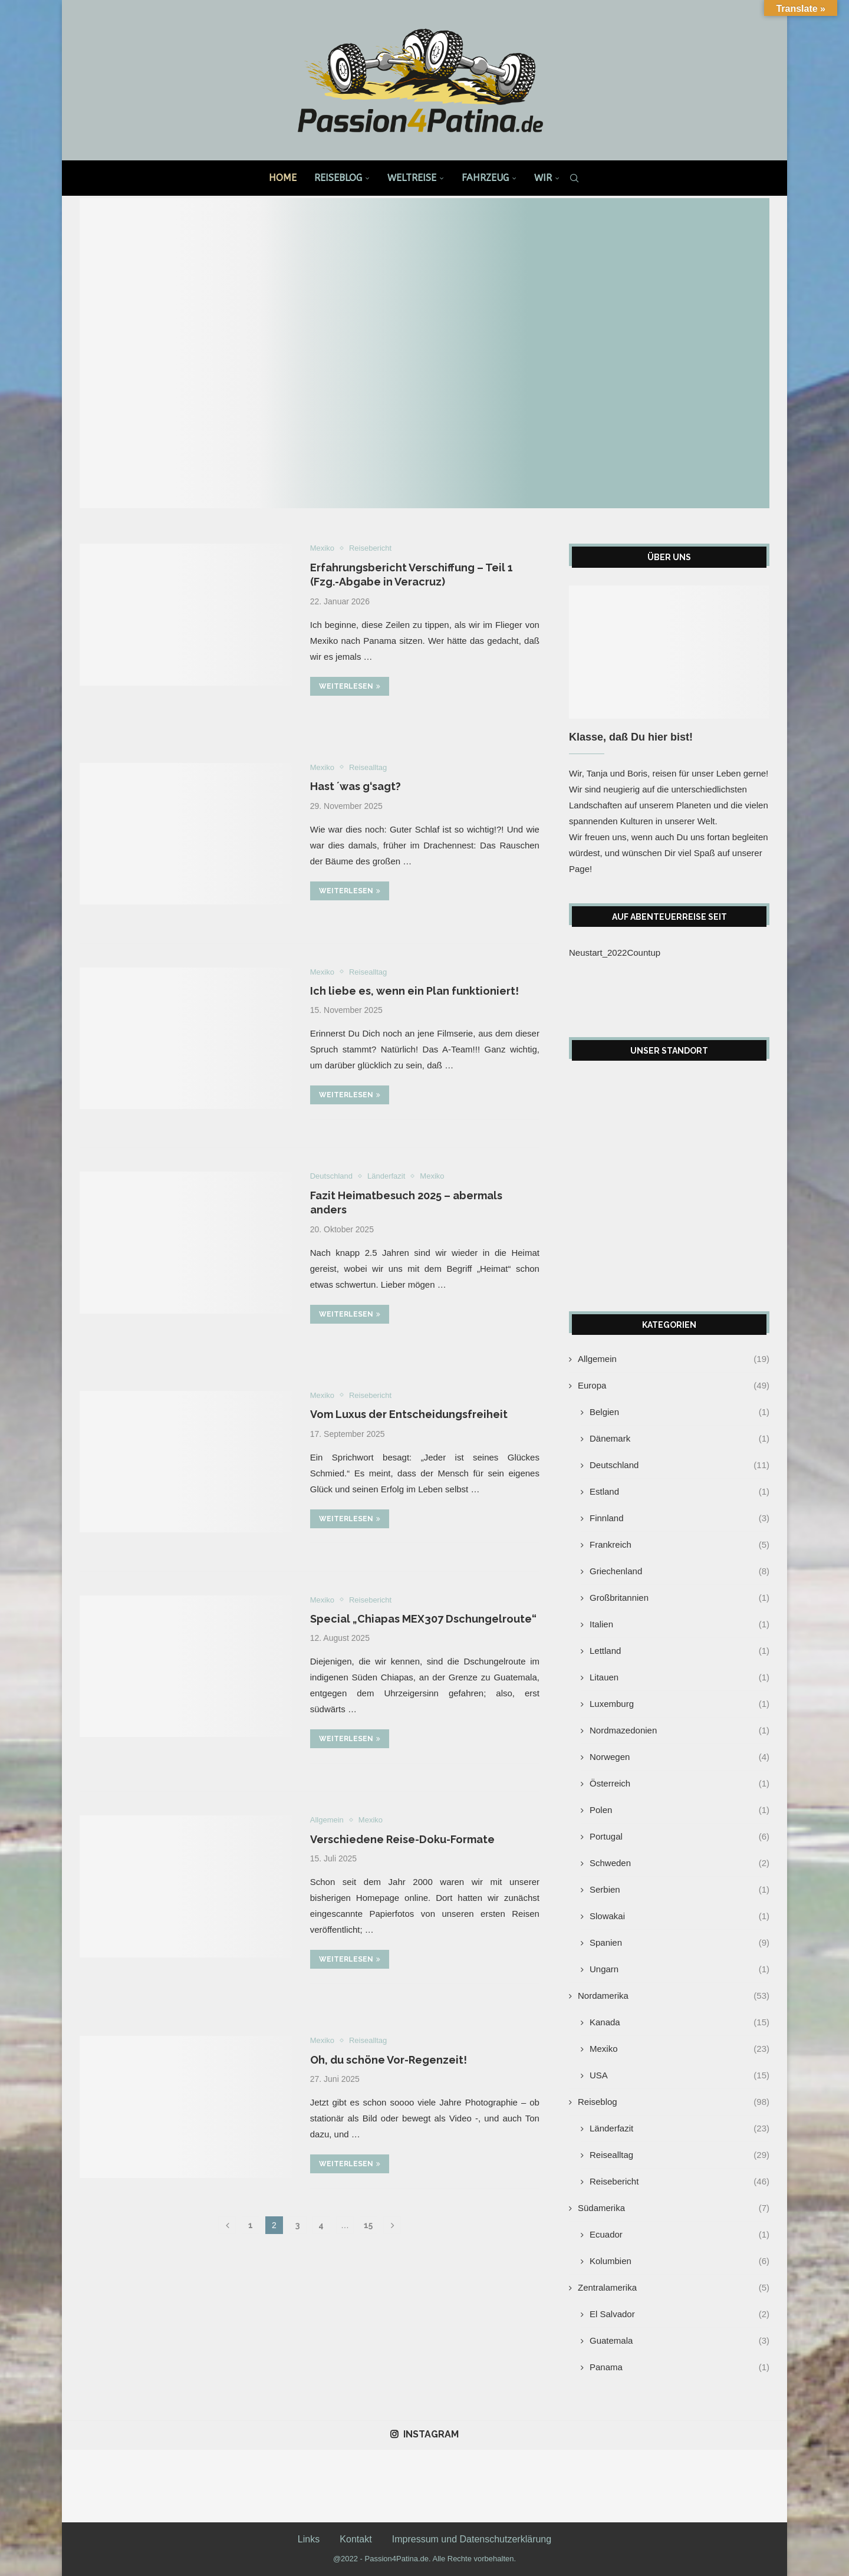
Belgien (679, 1412)
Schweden (679, 1863)
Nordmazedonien (679, 1730)
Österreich (679, 1783)
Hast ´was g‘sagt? (355, 786)
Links (309, 2539)
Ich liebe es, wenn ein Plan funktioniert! (414, 991)
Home (283, 177)
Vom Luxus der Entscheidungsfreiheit (409, 1414)
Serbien (679, 1889)
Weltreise (411, 177)
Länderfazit (679, 2128)
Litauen (679, 1677)
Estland (679, 1491)
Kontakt (355, 2539)
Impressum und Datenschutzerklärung (471, 2539)
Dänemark (679, 1438)
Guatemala (679, 2340)
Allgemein (673, 1359)
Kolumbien (679, 2261)
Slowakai (679, 1916)
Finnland (679, 1518)
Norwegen (679, 1757)
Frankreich (679, 1544)
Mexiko (679, 2048)
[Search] (574, 178)
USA (679, 2075)
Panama (679, 2367)
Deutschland (679, 1465)
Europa (673, 1385)
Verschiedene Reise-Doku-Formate (402, 1839)
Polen (679, 1810)
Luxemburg (679, 1703)
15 (368, 2225)
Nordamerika (673, 1995)
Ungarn (679, 1969)
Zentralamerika (673, 2287)
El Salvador (679, 2314)
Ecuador (679, 2234)
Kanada (679, 2022)
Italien (679, 1624)
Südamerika (673, 2208)
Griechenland (679, 1571)
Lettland (679, 1650)
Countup (643, 953)
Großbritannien (679, 1597)
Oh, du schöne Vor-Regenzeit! (388, 2060)
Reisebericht (679, 2181)
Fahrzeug (485, 177)
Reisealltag (679, 2155)
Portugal (679, 1836)
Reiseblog (338, 177)
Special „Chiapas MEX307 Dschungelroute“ (423, 1619)
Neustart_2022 (598, 953)
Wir (543, 177)
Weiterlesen (349, 686)
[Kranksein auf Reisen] (424, 353)
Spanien (679, 1942)
